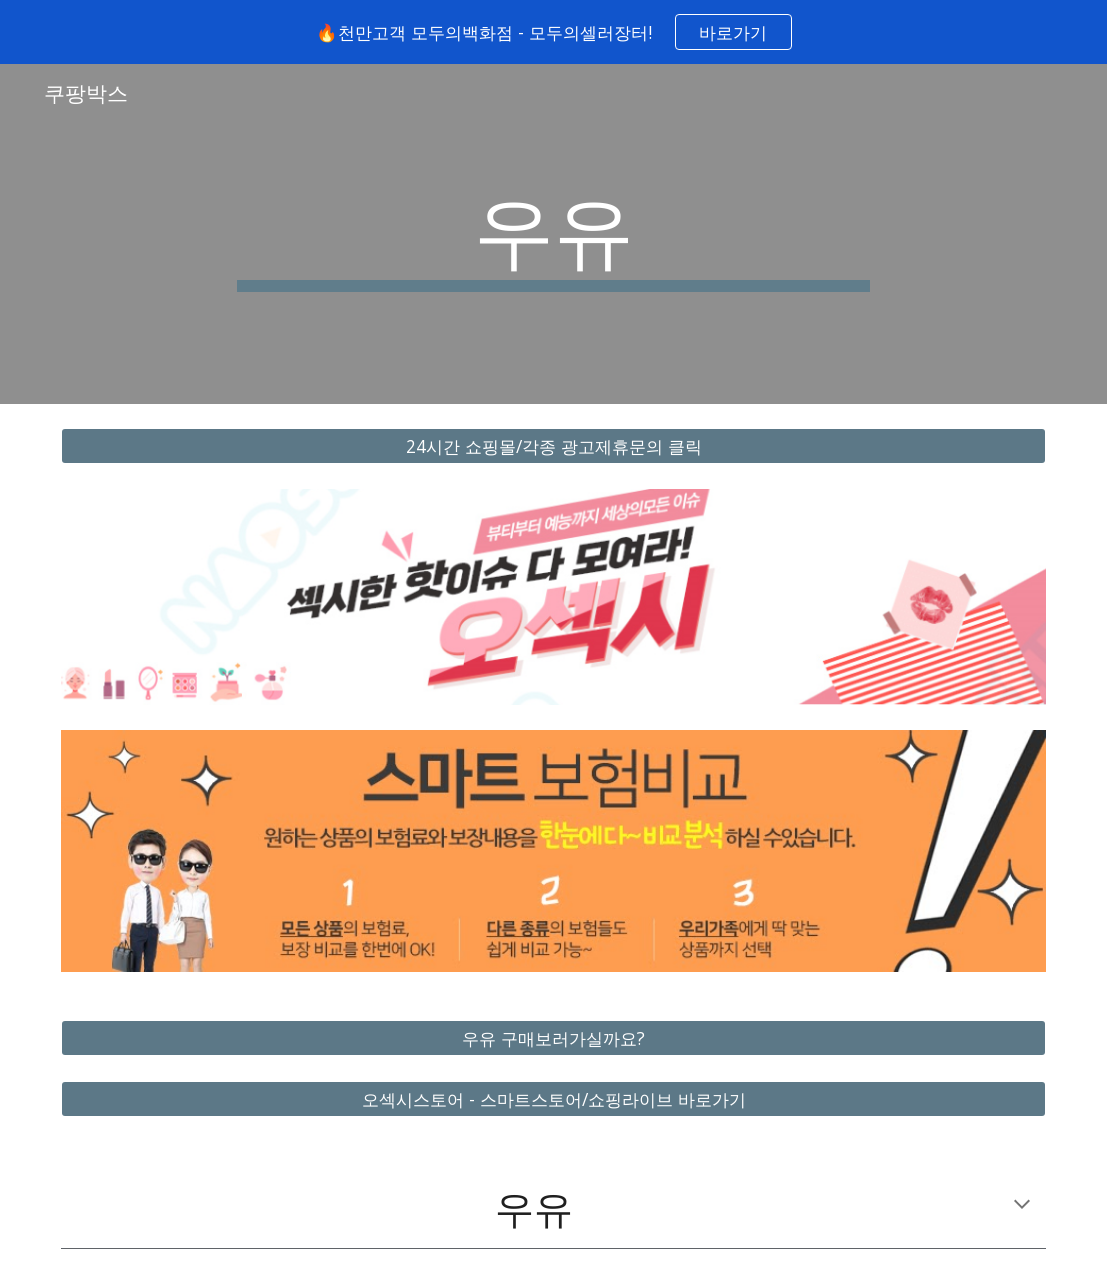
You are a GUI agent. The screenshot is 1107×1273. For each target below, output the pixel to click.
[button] (1022, 1206)
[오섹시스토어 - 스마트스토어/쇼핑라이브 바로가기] (554, 1099)
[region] (553, 32)
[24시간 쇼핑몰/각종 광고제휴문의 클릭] (554, 446)
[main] (553, 234)
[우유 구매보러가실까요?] (554, 1038)
